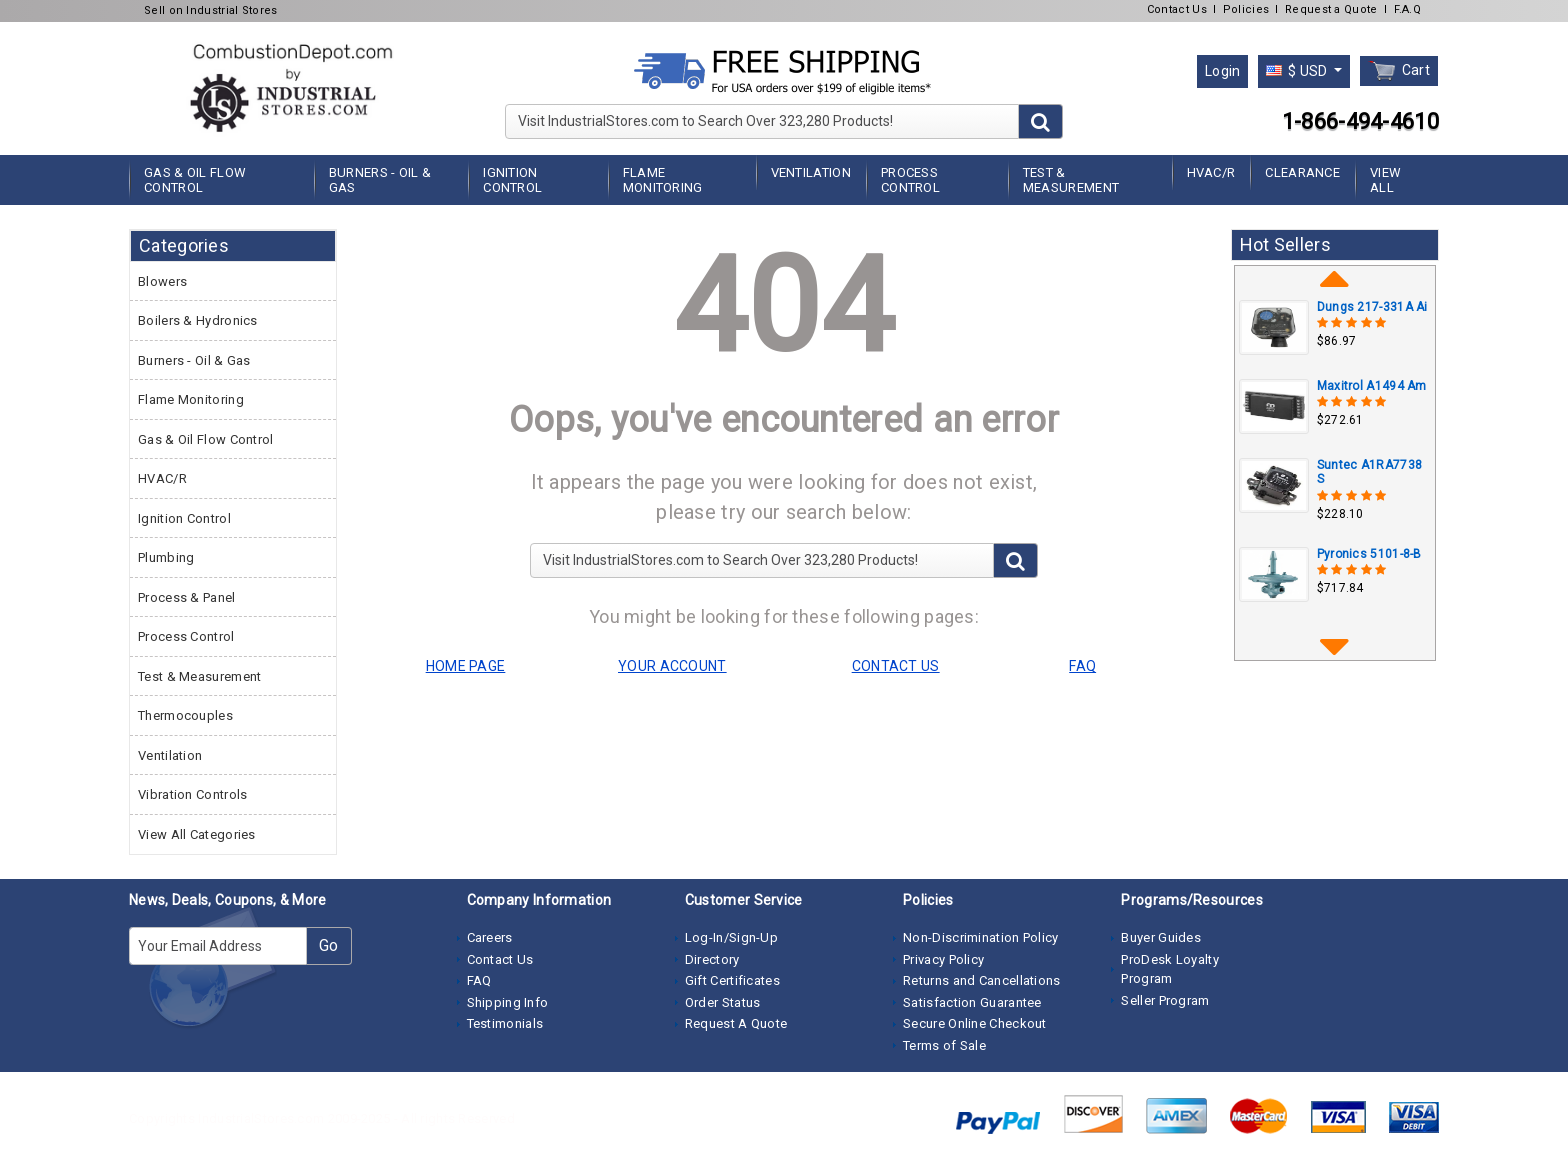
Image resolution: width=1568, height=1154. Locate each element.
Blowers (162, 281)
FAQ (479, 980)
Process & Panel (187, 597)
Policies (1246, 9)
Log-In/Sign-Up (731, 937)
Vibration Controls (192, 794)
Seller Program (1165, 1000)
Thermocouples (185, 715)
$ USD (1298, 71)
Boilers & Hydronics (198, 320)
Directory (712, 959)
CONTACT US (896, 666)
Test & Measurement (1071, 180)
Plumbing (166, 557)
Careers (490, 937)
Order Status (723, 1002)
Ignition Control (512, 180)
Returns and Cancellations (982, 980)
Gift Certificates (732, 980)
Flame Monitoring (663, 180)
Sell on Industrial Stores (211, 10)
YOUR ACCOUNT (672, 666)
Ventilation (811, 172)
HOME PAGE (466, 666)
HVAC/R (1211, 172)
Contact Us (1177, 9)
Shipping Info (508, 1002)
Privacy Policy (943, 959)
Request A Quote (736, 1023)
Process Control (910, 180)
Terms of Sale (944, 1045)
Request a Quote (1331, 9)
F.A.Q (1408, 9)
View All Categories (197, 834)
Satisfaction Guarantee (972, 1002)
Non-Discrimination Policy (981, 937)
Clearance (1302, 172)
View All (1385, 180)
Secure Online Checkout (975, 1023)
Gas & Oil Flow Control (195, 180)
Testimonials (505, 1023)
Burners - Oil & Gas (380, 180)
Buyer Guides (1161, 937)
